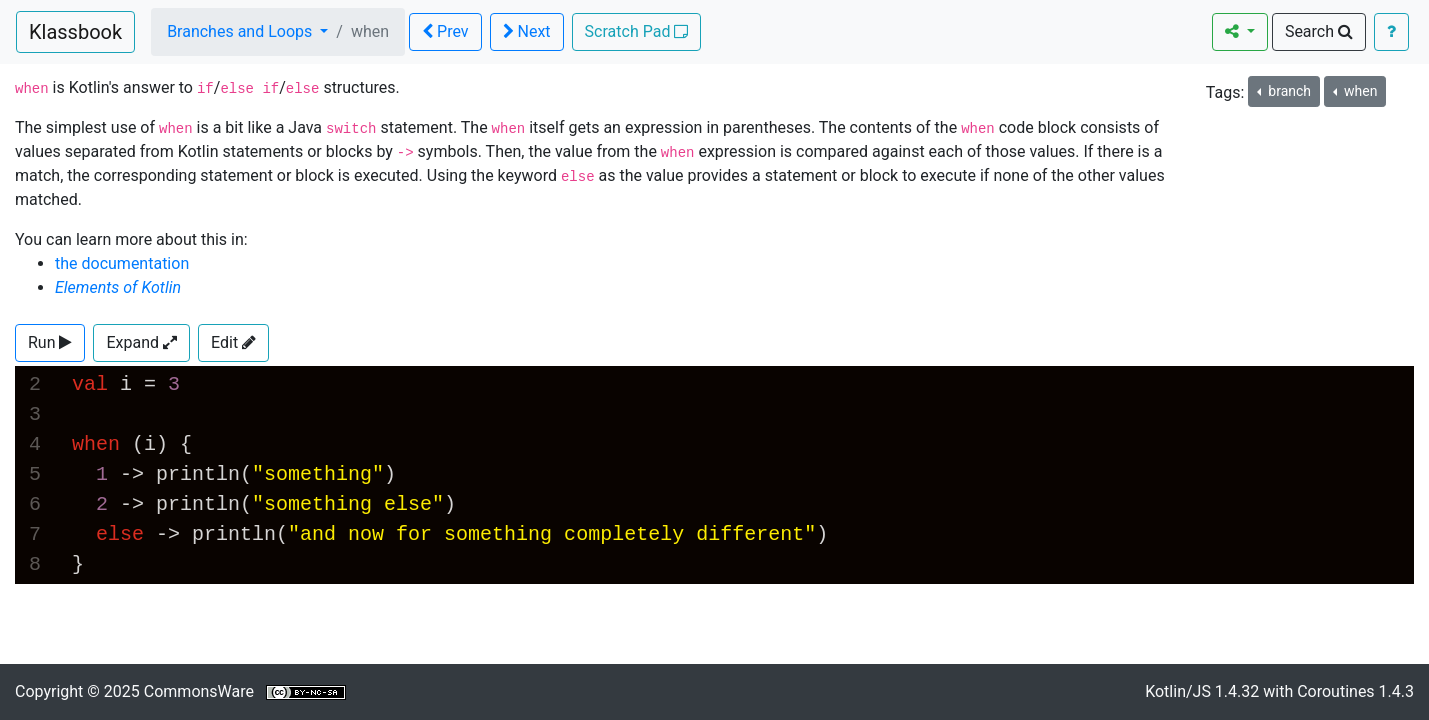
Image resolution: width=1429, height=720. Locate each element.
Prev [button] (445, 31)
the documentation (122, 263)
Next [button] (527, 31)
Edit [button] (233, 342)
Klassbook (75, 32)
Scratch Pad (637, 31)
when (1359, 91)
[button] (50, 343)
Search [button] (1319, 31)
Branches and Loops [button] (241, 31)
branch (1288, 91)
